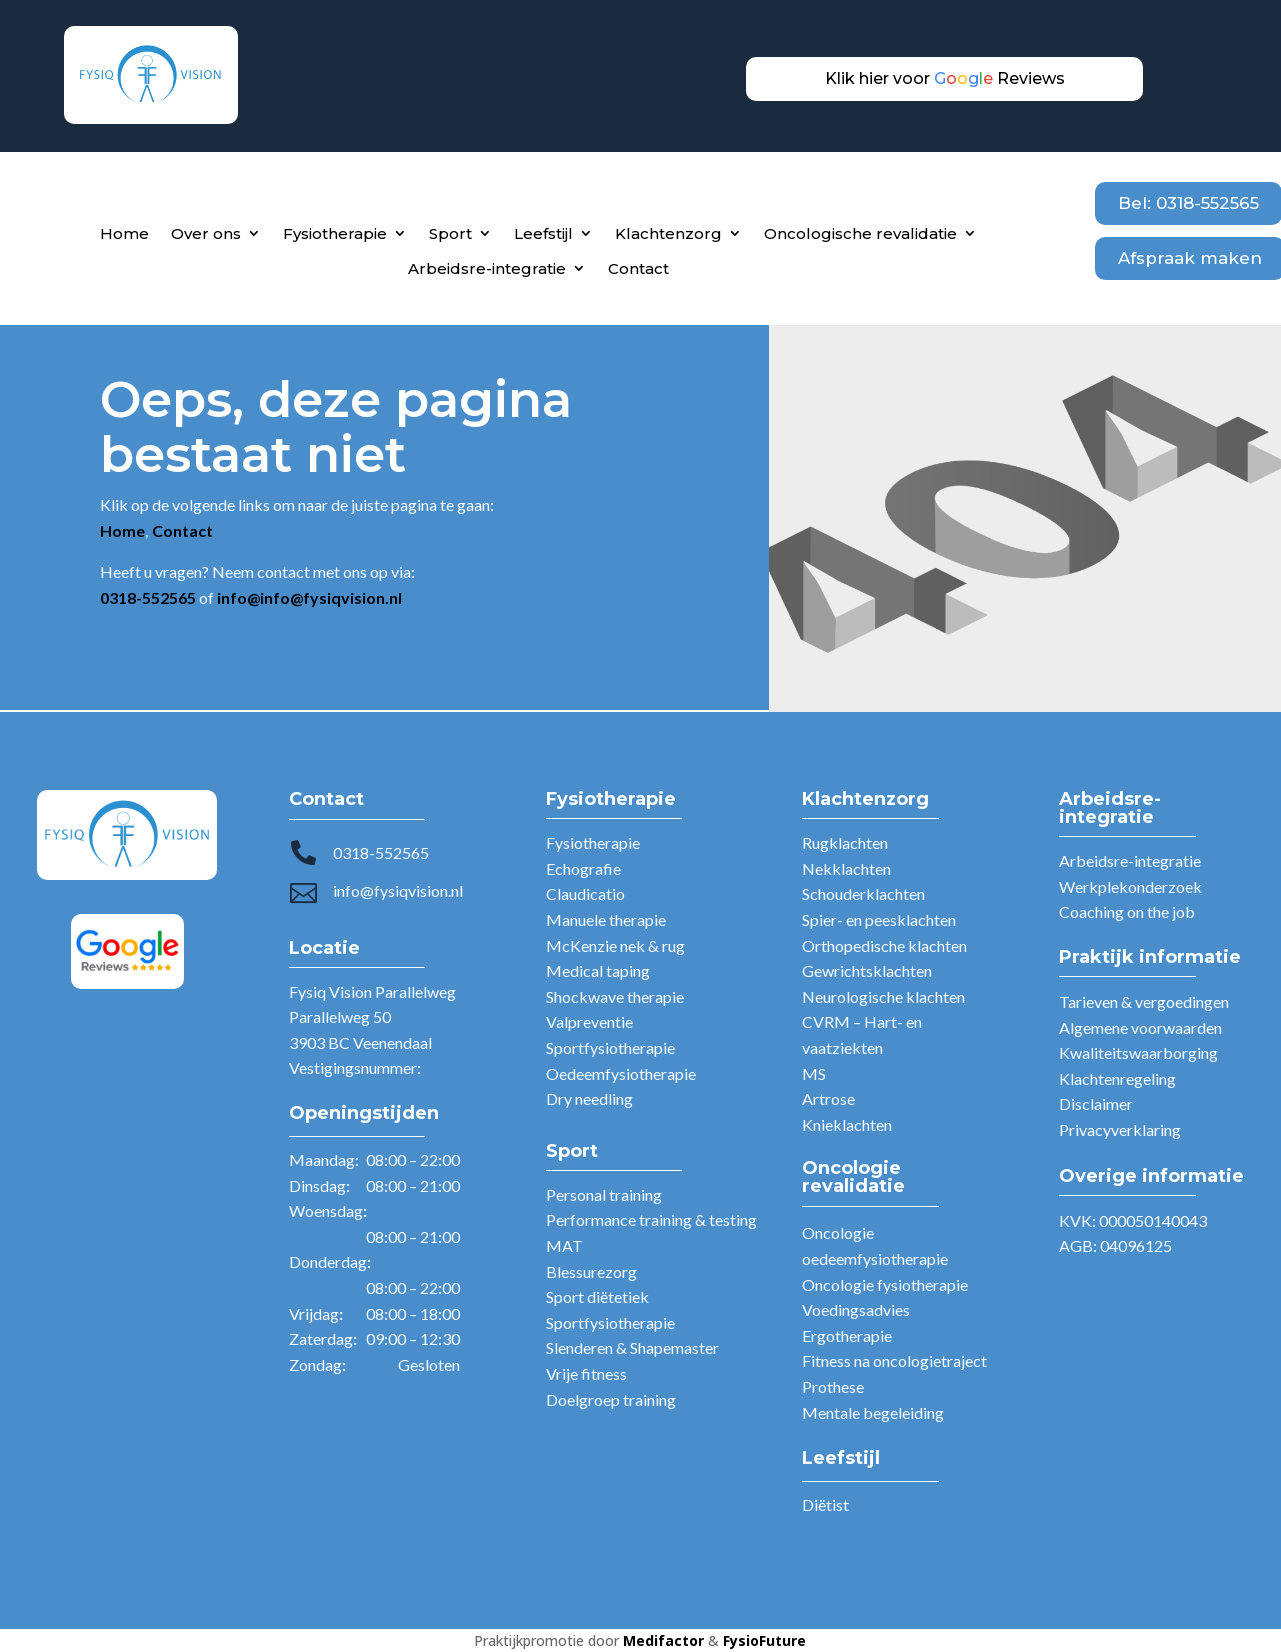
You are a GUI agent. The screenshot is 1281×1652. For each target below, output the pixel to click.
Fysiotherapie (335, 233)
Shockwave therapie (615, 996)
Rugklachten (845, 842)
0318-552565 (381, 852)
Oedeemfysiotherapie (621, 1073)
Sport (450, 233)
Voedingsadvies (856, 1309)
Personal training (604, 1194)
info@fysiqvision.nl (398, 890)
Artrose (828, 1098)
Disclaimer (1096, 1103)
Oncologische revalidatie (860, 233)
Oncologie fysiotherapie (885, 1284)
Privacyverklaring (1120, 1129)
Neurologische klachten (883, 996)
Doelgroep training (611, 1399)
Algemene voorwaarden (1140, 1027)
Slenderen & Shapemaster (632, 1347)
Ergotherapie (847, 1335)
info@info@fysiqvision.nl (309, 597)
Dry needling (589, 1098)
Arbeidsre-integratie (487, 268)
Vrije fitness (586, 1373)
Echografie (583, 868)
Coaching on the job (1127, 911)
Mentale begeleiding (873, 1412)
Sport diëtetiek (597, 1296)
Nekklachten (846, 868)
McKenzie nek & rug (615, 945)
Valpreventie (589, 1021)
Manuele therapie (606, 919)
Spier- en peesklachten (879, 919)
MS (814, 1073)
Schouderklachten (863, 893)
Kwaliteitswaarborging (1138, 1052)
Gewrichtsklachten (867, 970)
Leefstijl (543, 233)
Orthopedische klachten (884, 945)
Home (124, 233)
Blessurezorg (591, 1271)
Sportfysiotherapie (610, 1047)
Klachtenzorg (668, 233)
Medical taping (598, 970)
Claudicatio (585, 893)
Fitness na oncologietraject (894, 1360)
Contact (638, 268)
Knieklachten (847, 1124)
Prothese (833, 1386)
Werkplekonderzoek (1130, 886)
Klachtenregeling (1117, 1078)
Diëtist (825, 1504)
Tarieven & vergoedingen (1144, 1001)
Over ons (206, 233)
